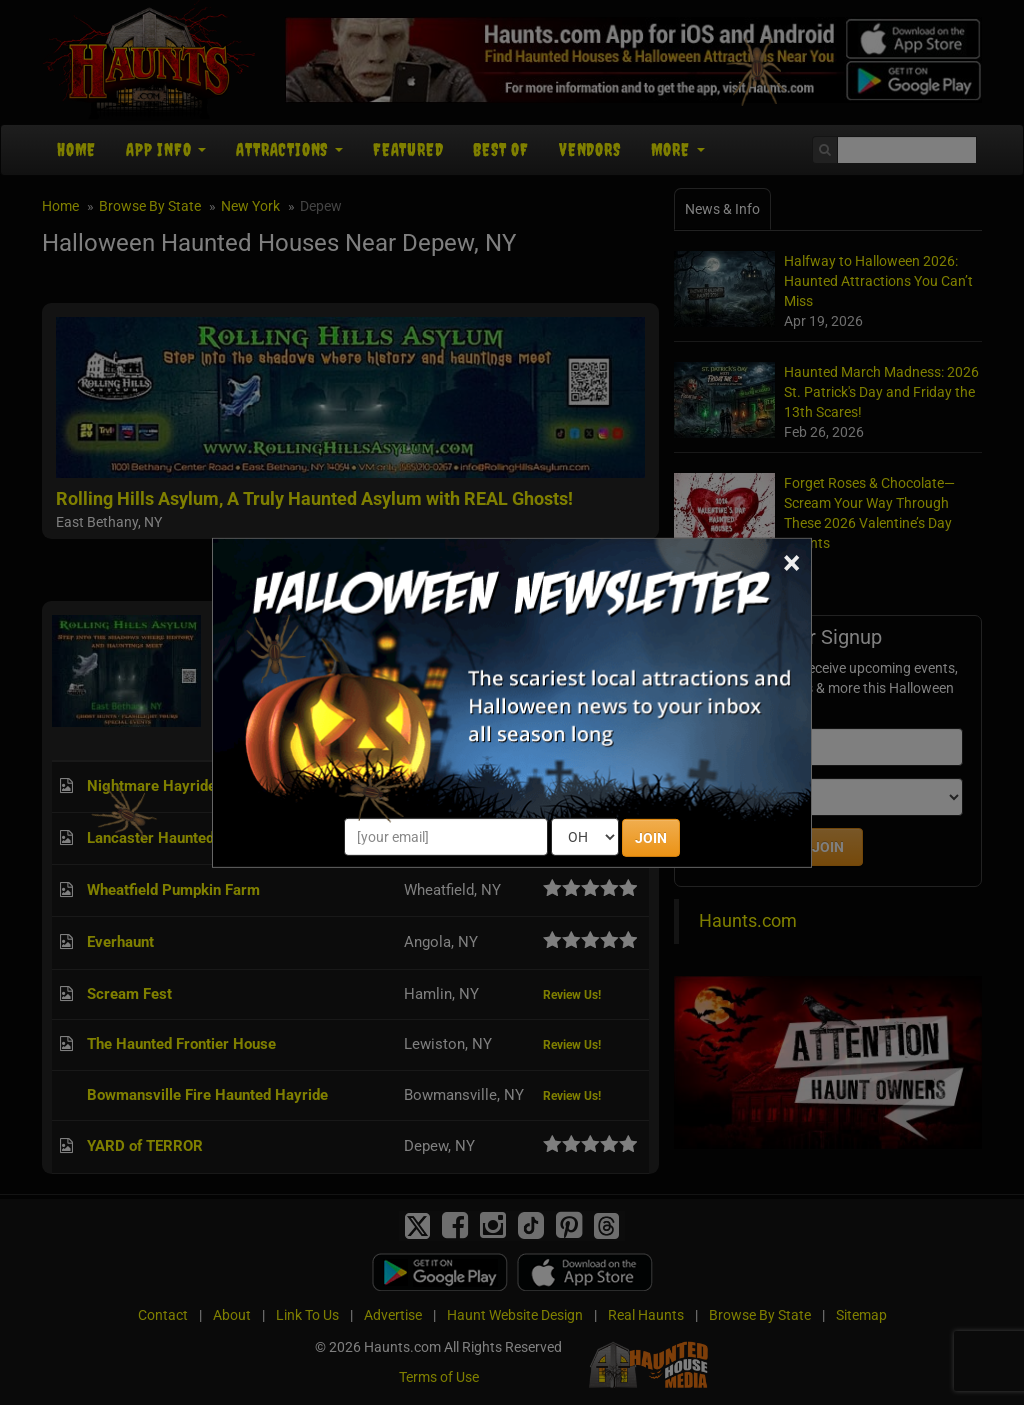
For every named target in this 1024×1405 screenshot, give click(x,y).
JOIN (651, 838)
